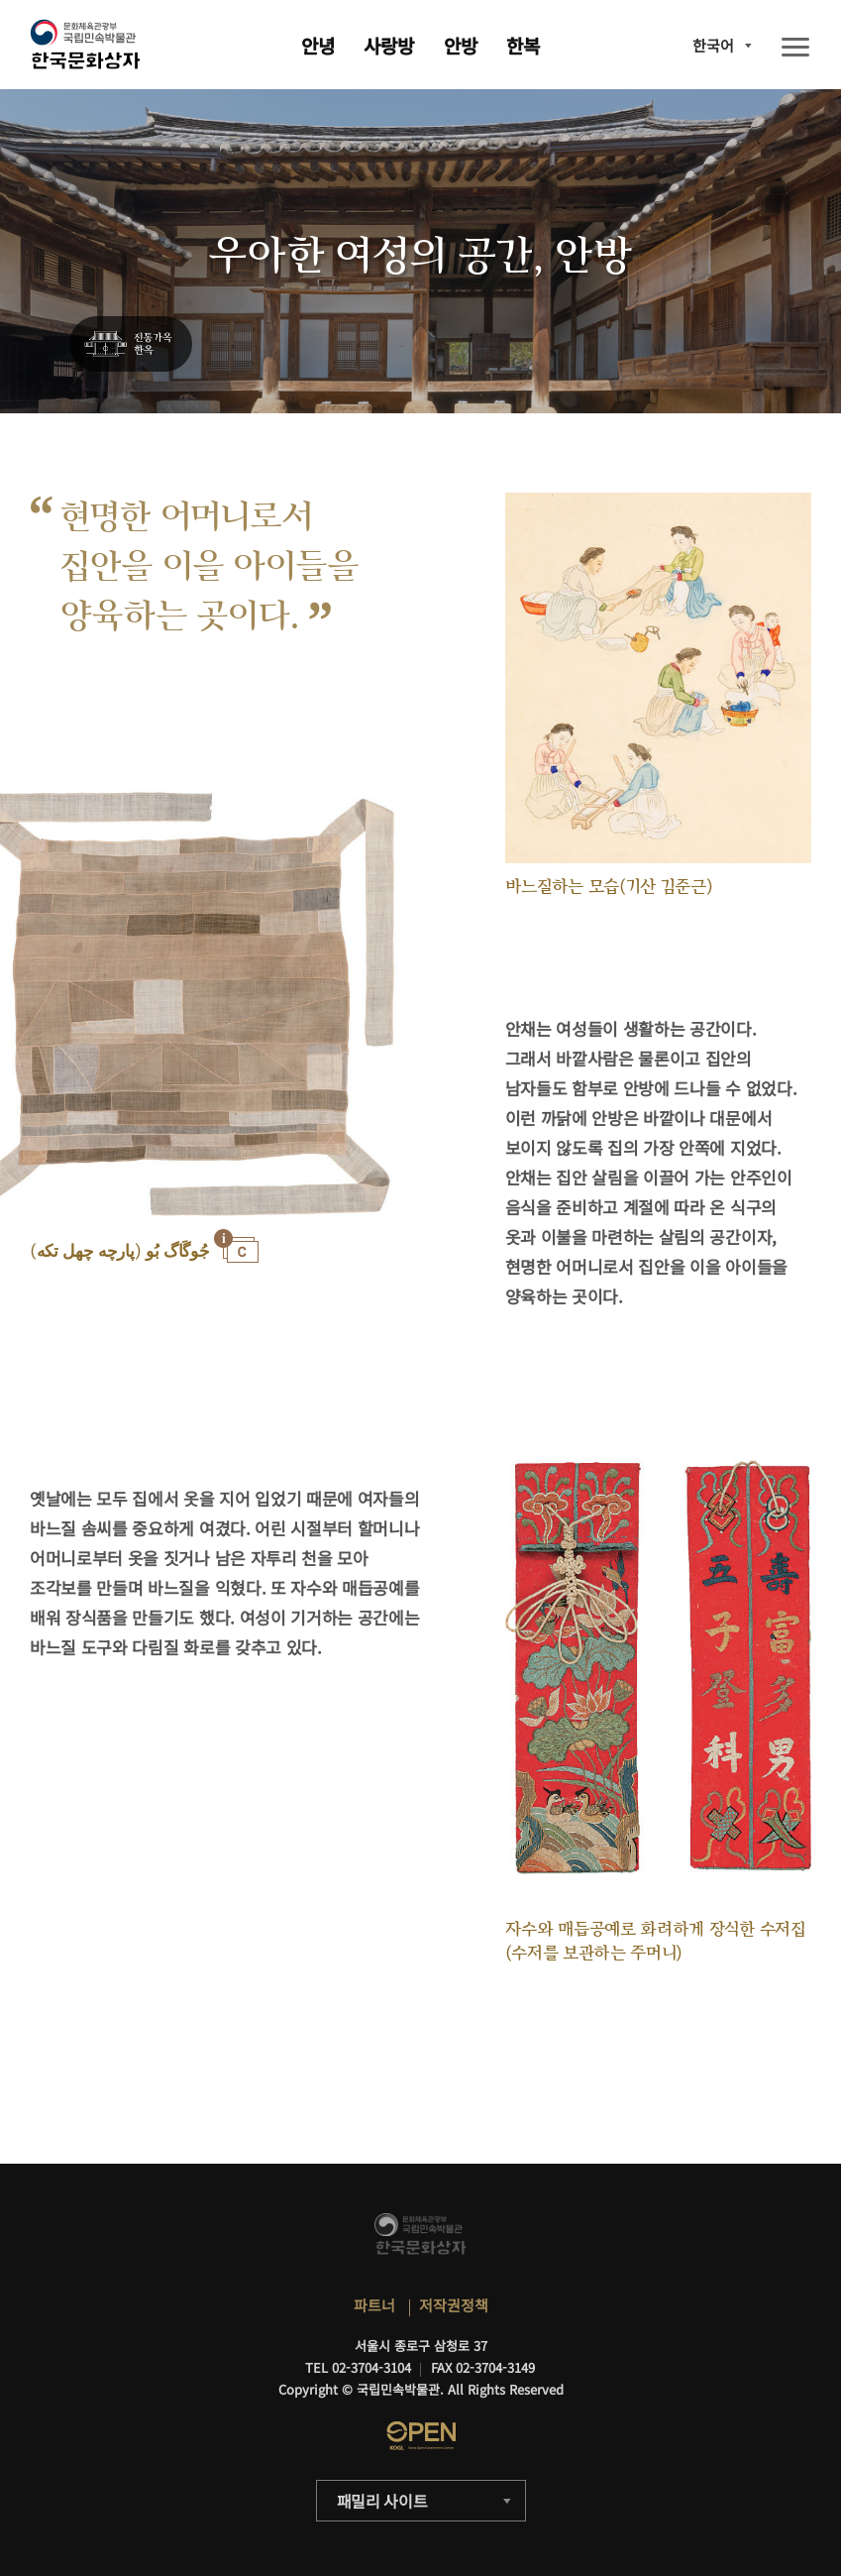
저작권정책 (453, 2305)
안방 (460, 45)
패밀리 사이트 (382, 2501)
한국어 (713, 45)
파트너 (374, 2305)
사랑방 (389, 45)
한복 (523, 45)
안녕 (318, 45)
